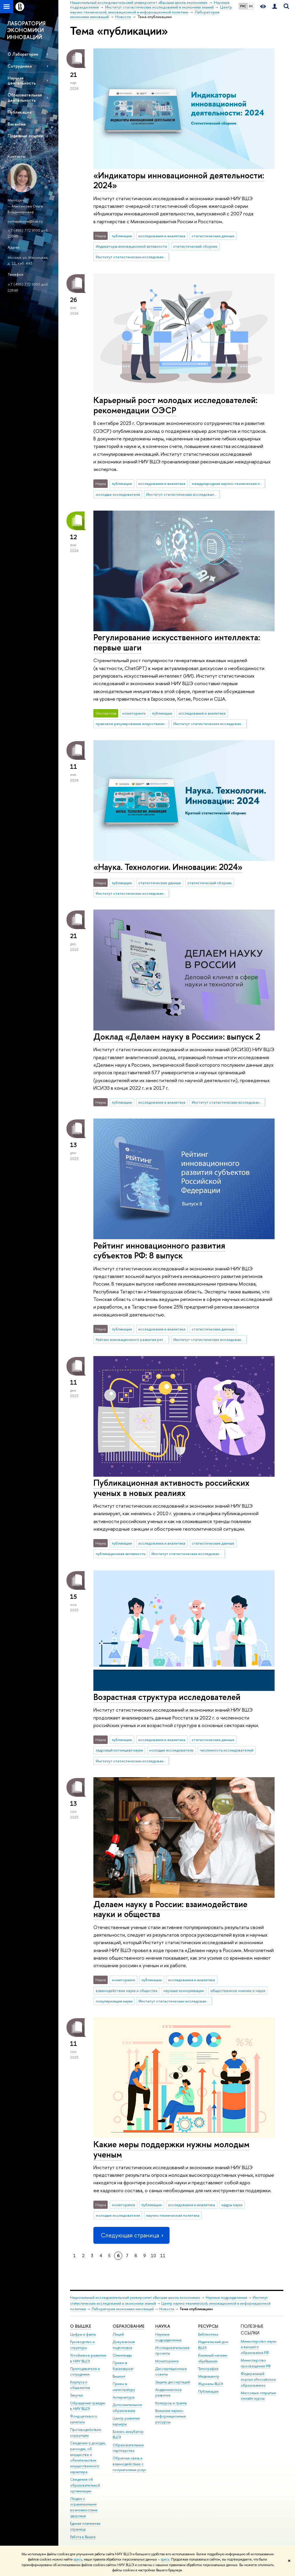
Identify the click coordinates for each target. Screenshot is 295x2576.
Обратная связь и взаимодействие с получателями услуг (129, 2464)
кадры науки (231, 2204)
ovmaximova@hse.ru (25, 221)
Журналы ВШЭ (210, 2383)
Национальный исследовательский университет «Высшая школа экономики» (135, 2297)
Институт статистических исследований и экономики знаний (132, 256)
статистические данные (213, 235)
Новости (166, 2308)
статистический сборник (195, 246)
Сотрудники (20, 66)
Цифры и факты (83, 2334)
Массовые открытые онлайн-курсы (258, 2395)
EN (251, 6)
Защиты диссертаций (172, 2382)
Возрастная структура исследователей (166, 1697)
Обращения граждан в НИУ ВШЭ (87, 2406)
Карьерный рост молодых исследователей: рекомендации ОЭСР (175, 405)
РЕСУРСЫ (208, 2326)
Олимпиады (122, 2355)
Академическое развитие (168, 2392)
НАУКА (162, 2326)
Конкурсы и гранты (171, 2403)
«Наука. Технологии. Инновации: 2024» (167, 867)
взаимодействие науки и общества (126, 1990)
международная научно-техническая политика (228, 483)
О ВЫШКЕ (80, 2326)
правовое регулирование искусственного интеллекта (132, 723)
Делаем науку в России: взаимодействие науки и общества (170, 1909)
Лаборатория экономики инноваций (122, 2308)
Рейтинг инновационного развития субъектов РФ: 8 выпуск (159, 1250)
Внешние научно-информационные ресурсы (170, 2416)
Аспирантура (123, 2397)
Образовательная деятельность (25, 97)
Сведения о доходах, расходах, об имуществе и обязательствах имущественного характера (88, 2457)
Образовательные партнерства (128, 2448)
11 (162, 2256)
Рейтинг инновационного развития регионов (132, 1339)
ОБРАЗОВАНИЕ (128, 2326)
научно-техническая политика (172, 2215)
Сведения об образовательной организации (85, 2485)
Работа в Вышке (83, 2536)
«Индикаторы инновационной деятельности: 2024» (178, 180)
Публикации (20, 112)
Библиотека (208, 2334)
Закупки (76, 2395)
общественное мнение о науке (238, 1990)
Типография (208, 2368)
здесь (78, 2559)
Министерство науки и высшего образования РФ (258, 2347)
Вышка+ (119, 2376)
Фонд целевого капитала (83, 2419)
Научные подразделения (226, 2297)
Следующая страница (131, 2235)
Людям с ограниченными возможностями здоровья (83, 2507)
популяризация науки (114, 2001)
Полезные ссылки (25, 135)
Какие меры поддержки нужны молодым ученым (171, 2149)
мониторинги (134, 713)
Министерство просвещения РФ (256, 2363)
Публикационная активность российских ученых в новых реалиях (171, 1488)
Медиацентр (208, 2376)
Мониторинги (167, 2361)
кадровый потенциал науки (119, 1750)
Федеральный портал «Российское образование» (258, 2379)
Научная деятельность (22, 80)
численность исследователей (226, 1750)
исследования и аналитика (161, 235)
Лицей (118, 2334)
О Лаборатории (23, 54)
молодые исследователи (118, 494)
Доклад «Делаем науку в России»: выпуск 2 (176, 1036)
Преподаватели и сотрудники (85, 2371)
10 (153, 2256)
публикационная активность (120, 1553)
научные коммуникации (183, 1990)
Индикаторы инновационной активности (131, 246)
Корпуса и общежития (80, 2385)
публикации (122, 235)
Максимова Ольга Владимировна (25, 209)
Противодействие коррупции (85, 2432)
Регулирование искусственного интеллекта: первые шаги (176, 642)
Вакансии (17, 124)
